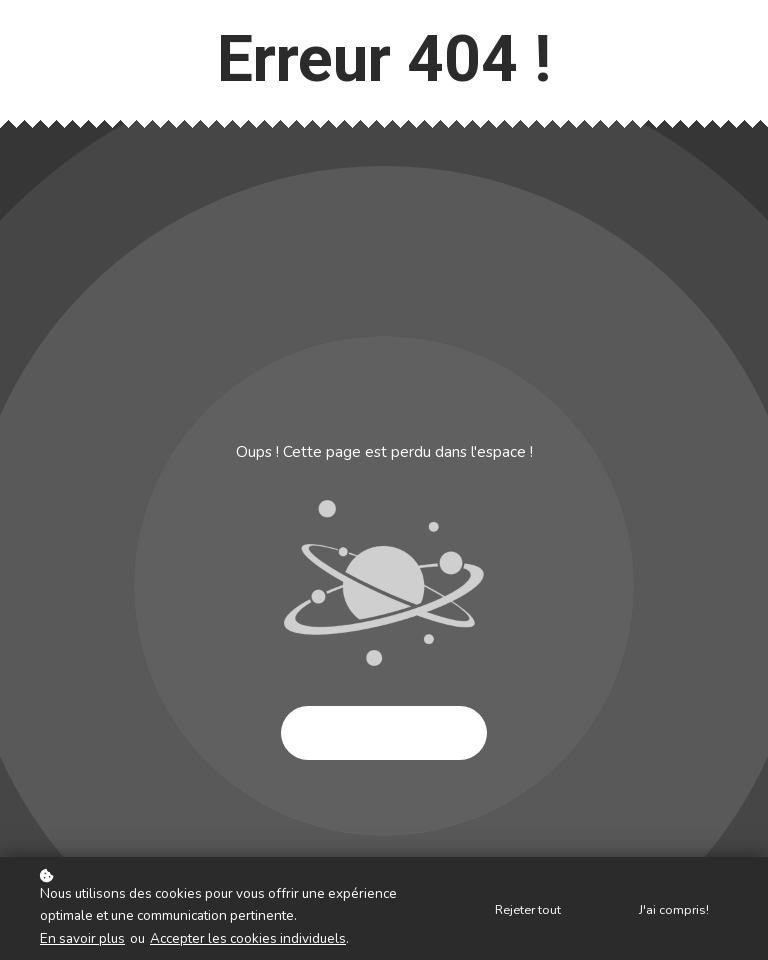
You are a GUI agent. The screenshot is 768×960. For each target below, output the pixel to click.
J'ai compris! (674, 909)
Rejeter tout (528, 909)
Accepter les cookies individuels (248, 938)
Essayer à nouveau (384, 733)
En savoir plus (82, 938)
